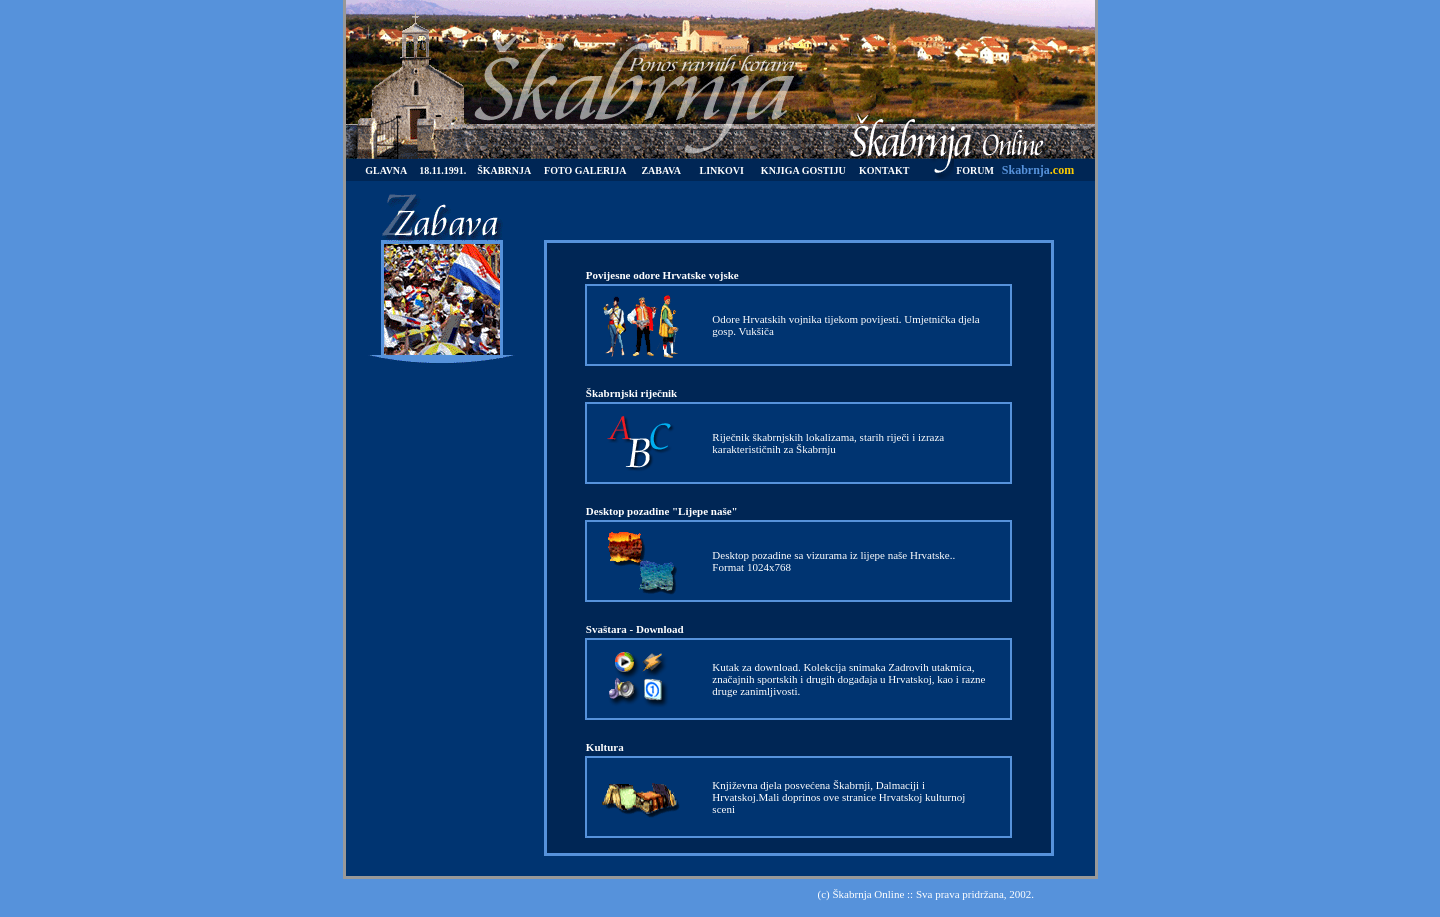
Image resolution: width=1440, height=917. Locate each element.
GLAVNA (386, 170)
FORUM (975, 170)
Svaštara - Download (635, 629)
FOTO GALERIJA (585, 170)
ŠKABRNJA (504, 170)
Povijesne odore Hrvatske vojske (662, 275)
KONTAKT (884, 170)
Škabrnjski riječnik (631, 393)
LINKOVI (722, 170)
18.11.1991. (442, 170)
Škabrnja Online (868, 894)
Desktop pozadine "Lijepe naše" (662, 511)
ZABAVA (661, 170)
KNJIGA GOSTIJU (803, 170)
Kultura (605, 747)
